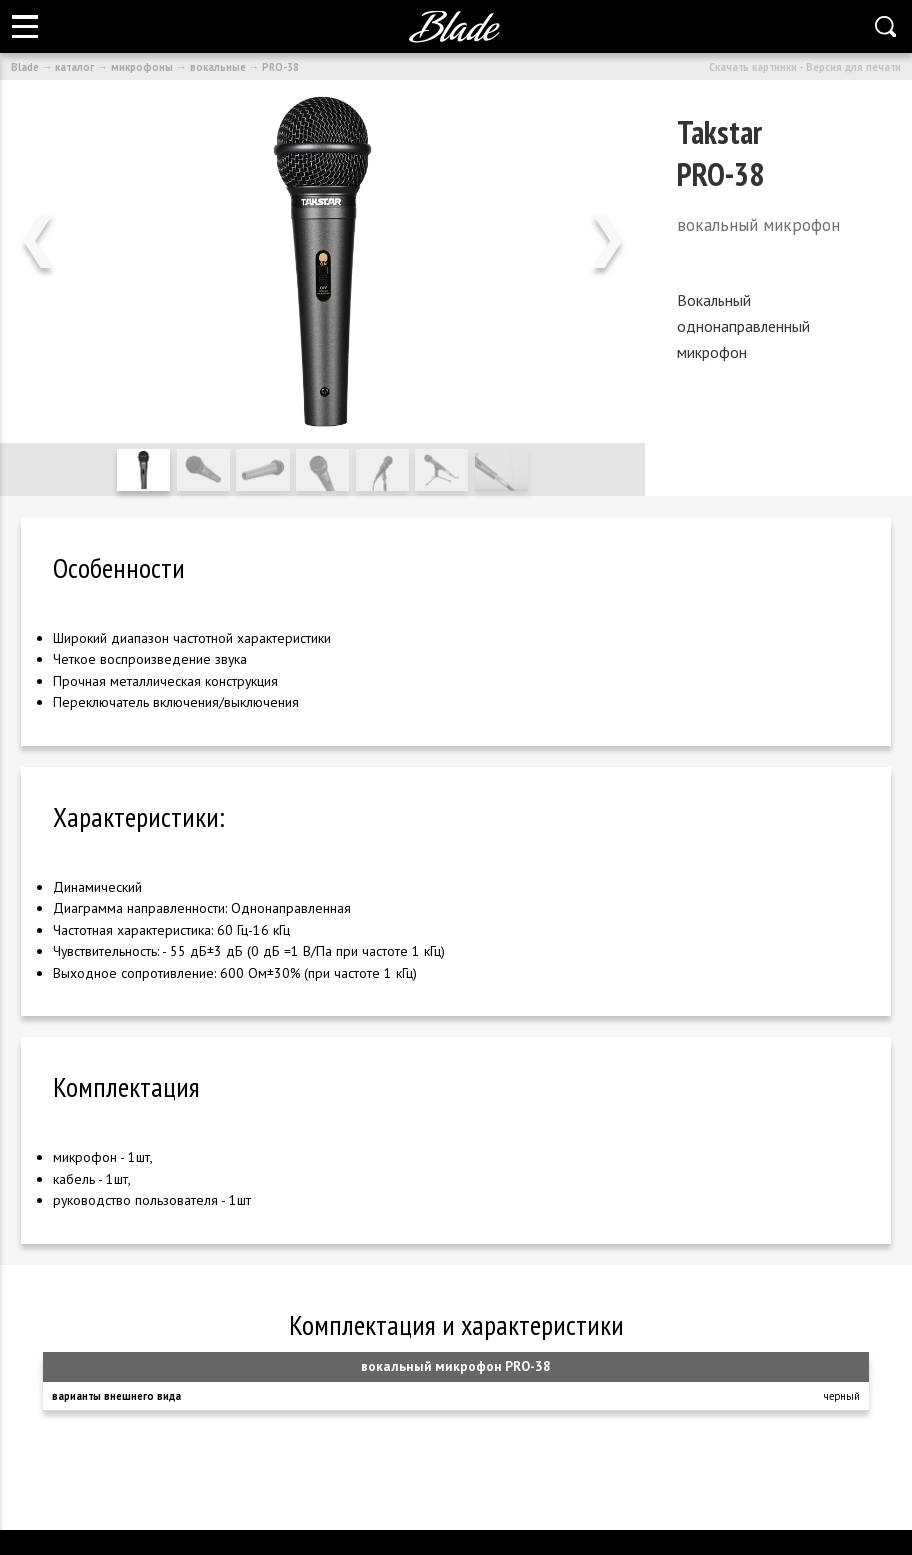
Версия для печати (853, 67)
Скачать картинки (753, 67)
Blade (25, 67)
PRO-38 (280, 67)
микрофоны (142, 67)
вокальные (218, 67)
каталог (74, 67)
